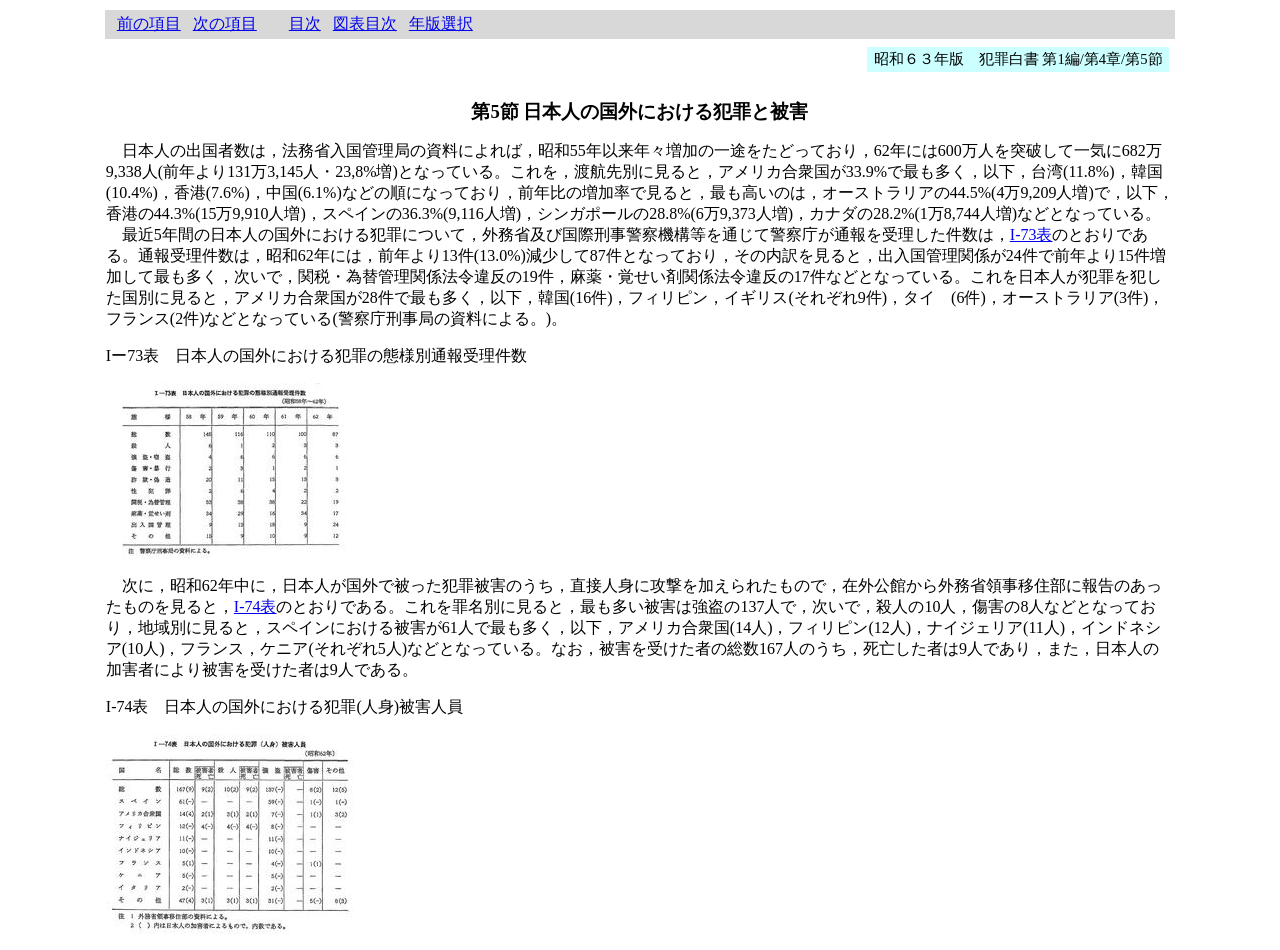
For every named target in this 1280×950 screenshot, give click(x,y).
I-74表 (255, 606)
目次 (305, 23)
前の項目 (149, 23)
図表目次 (365, 23)
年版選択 (441, 23)
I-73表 (1031, 234)
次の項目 (225, 23)
